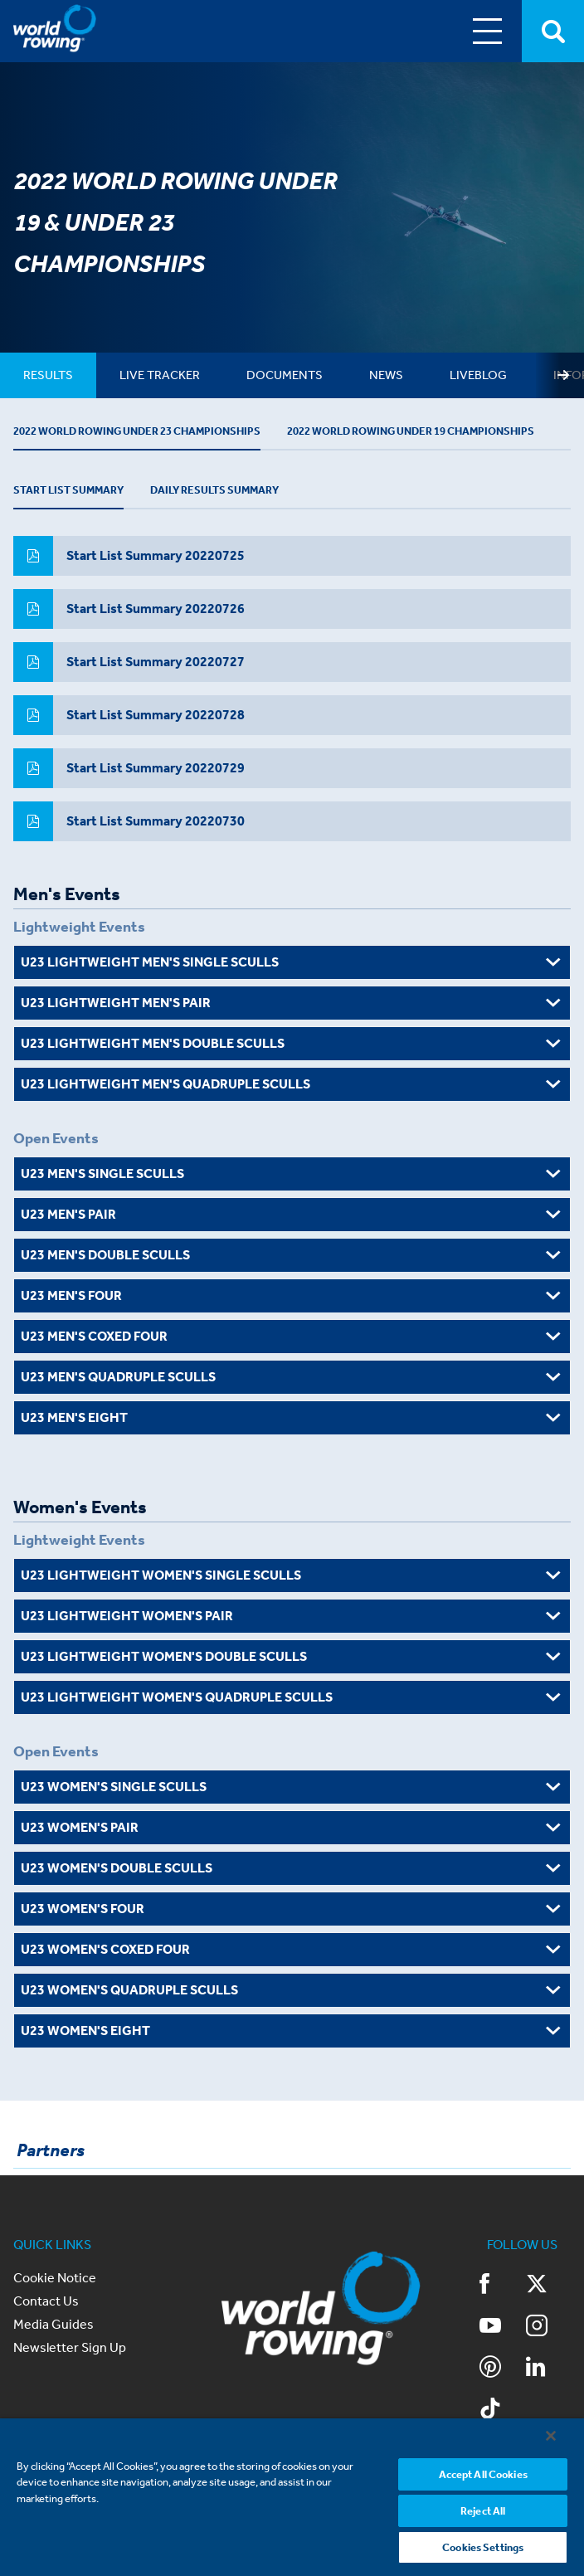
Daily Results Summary (238, 504)
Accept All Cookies (483, 2473)
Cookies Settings (483, 2546)
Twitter (537, 2299)
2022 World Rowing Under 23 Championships (146, 437)
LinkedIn (535, 2382)
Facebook (484, 2299)
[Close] (551, 2435)
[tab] (51, 375)
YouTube (490, 2340)
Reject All (483, 2510)
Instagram (537, 2340)
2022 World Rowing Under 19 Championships (438, 437)
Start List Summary (75, 504)
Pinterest (490, 2382)
